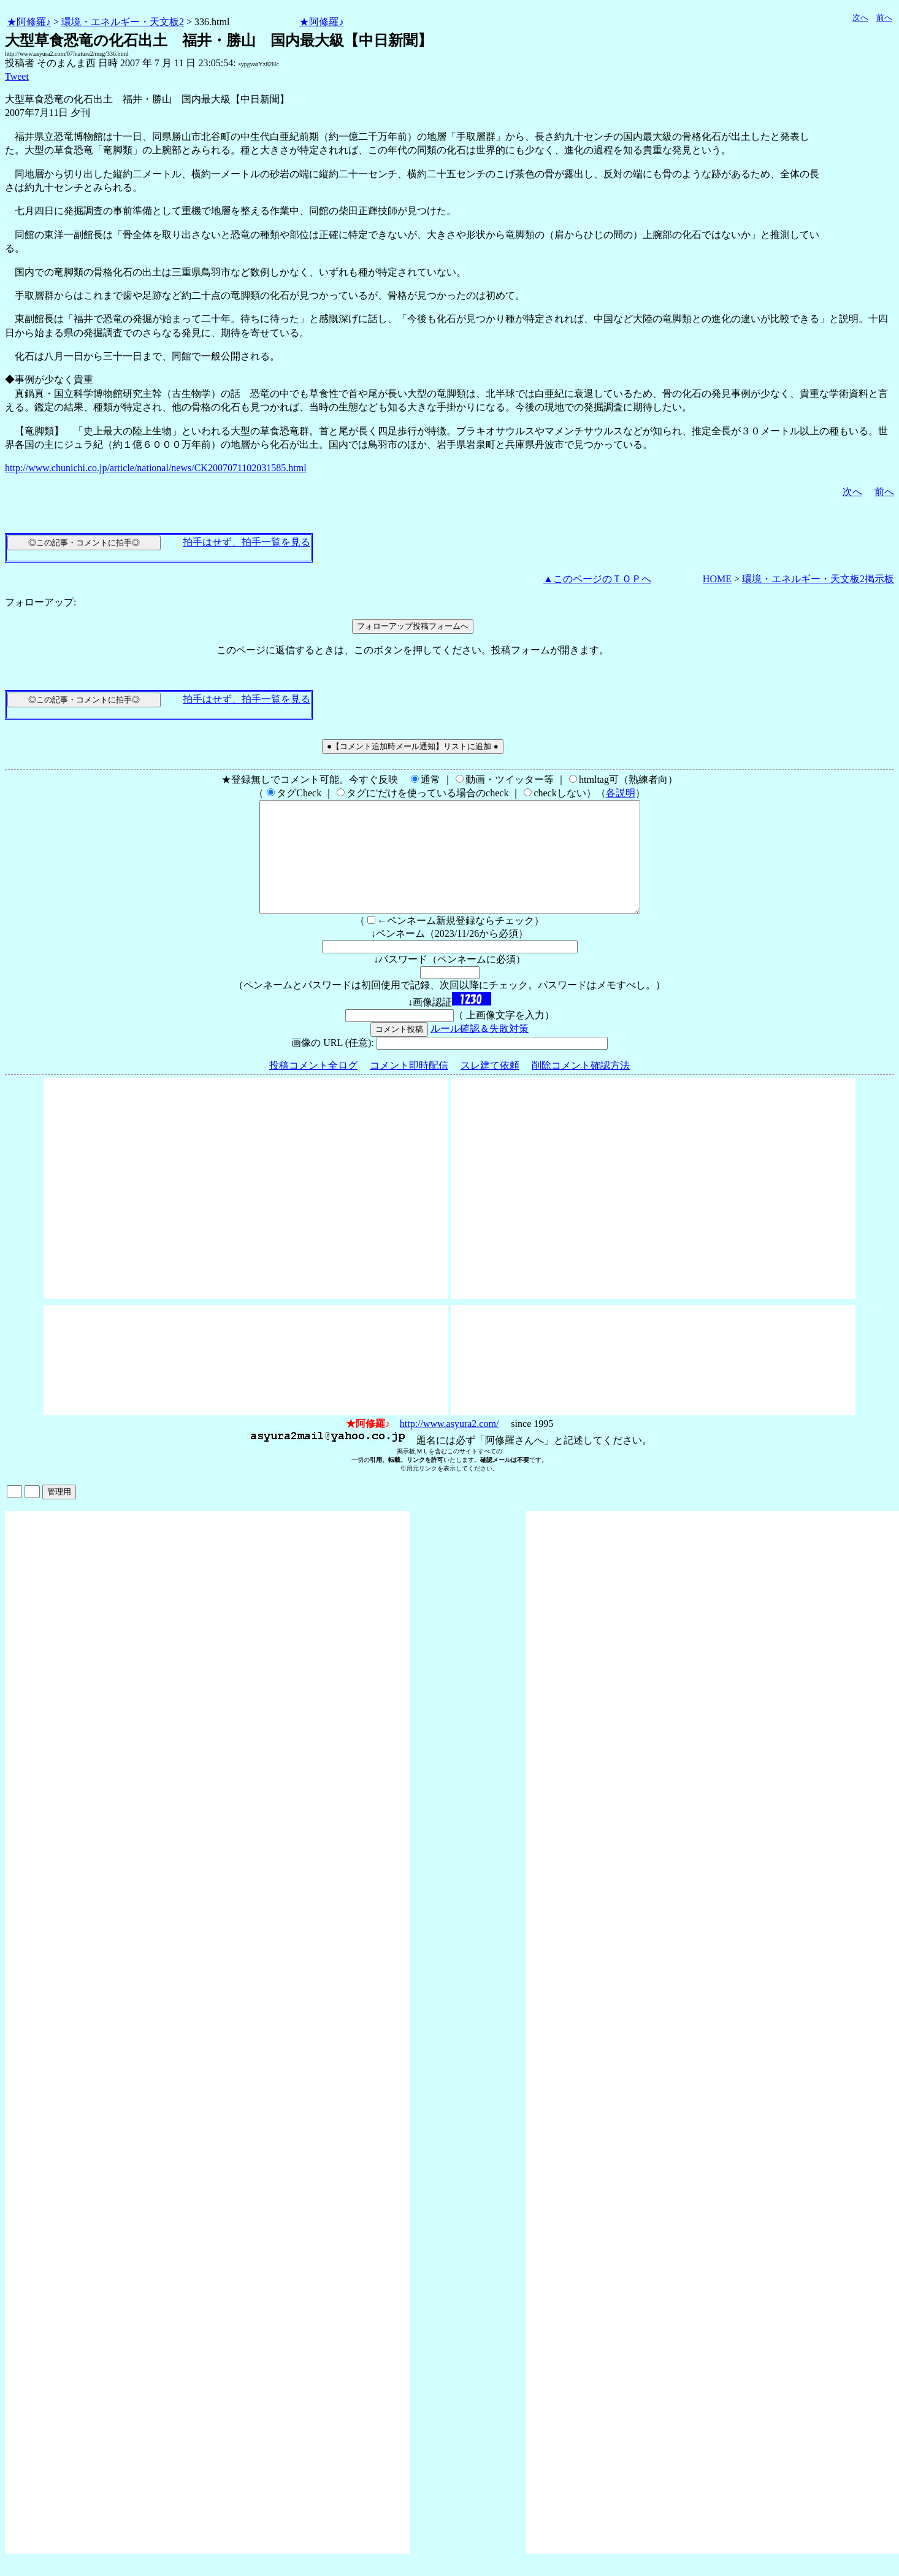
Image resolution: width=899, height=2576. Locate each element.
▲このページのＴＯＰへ (597, 579)
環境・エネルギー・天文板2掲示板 (818, 579)
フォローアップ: (40, 602)
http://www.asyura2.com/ (449, 1445)
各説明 (620, 793)
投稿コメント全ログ (313, 1087)
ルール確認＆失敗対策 (479, 1050)
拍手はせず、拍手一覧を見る (246, 542)
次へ (860, 17)
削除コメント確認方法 (581, 1087)
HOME (717, 579)
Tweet (17, 76)
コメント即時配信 (409, 1087)
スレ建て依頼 (490, 1087)
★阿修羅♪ (29, 22)
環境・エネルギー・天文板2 (122, 22)
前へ (884, 17)
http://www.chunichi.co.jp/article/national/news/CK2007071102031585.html (156, 468)
